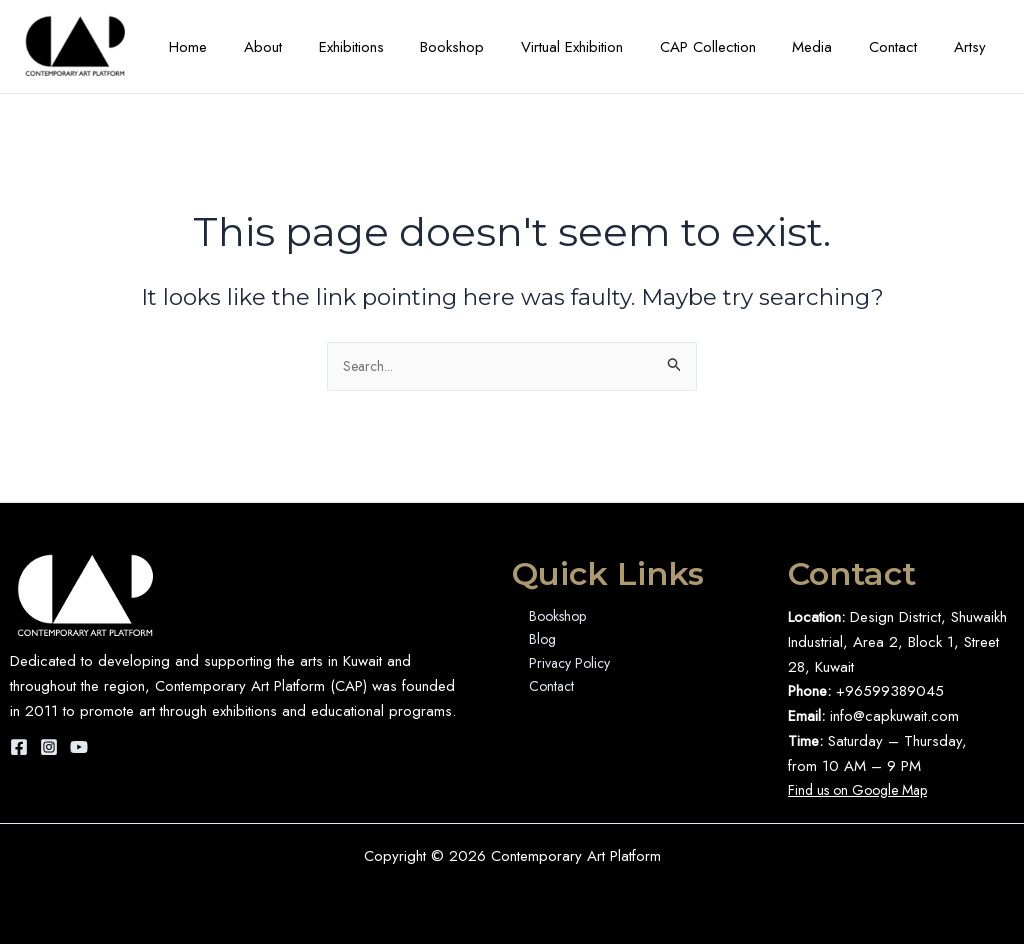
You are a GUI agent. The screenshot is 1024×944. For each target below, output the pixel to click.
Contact (903, 47)
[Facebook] (19, 747)
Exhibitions (394, 47)
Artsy (973, 47)
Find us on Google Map (865, 791)
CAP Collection (731, 47)
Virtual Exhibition (602, 47)
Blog (536, 642)
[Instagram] (49, 747)
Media (829, 47)
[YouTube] (79, 747)
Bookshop (489, 47)
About (313, 47)
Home (245, 47)
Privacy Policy (566, 667)
